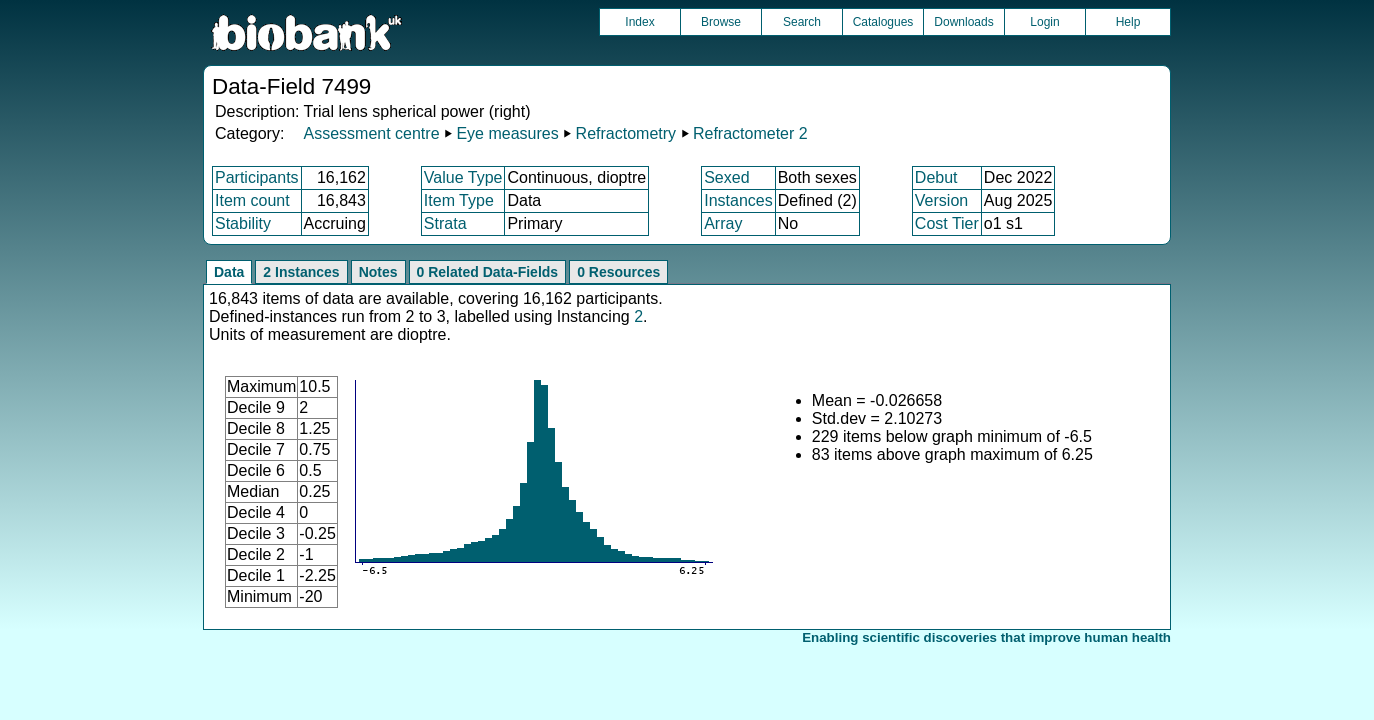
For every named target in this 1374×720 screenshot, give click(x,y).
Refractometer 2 (750, 133)
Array (723, 223)
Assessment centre (371, 133)
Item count (252, 200)
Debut (936, 177)
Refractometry (626, 133)
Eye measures (507, 133)
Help (1128, 22)
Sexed (726, 177)
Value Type (463, 177)
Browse (721, 22)
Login (1044, 22)
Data (229, 272)
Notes (378, 272)
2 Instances (301, 272)
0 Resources (618, 272)
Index (639, 22)
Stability (243, 223)
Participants (257, 177)
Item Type (459, 200)
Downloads (963, 22)
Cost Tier (947, 223)
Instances (738, 200)
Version (941, 200)
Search (802, 22)
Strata (445, 223)
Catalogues (883, 22)
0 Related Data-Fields (488, 272)
